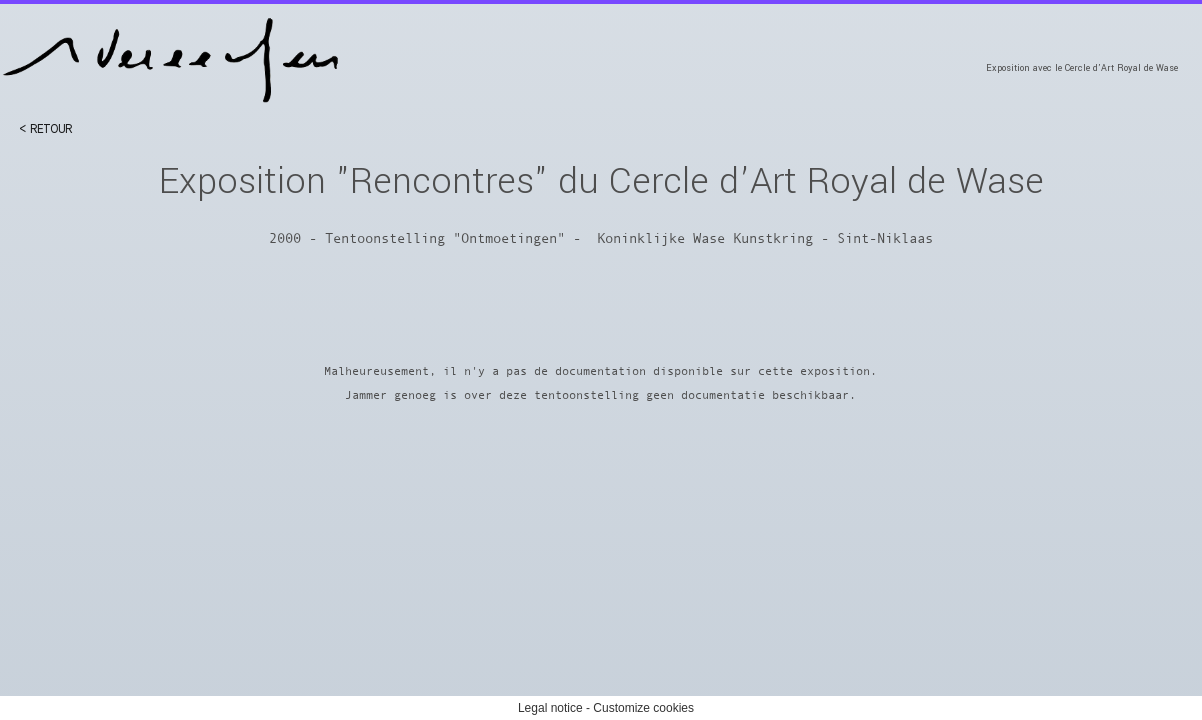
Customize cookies (643, 708)
